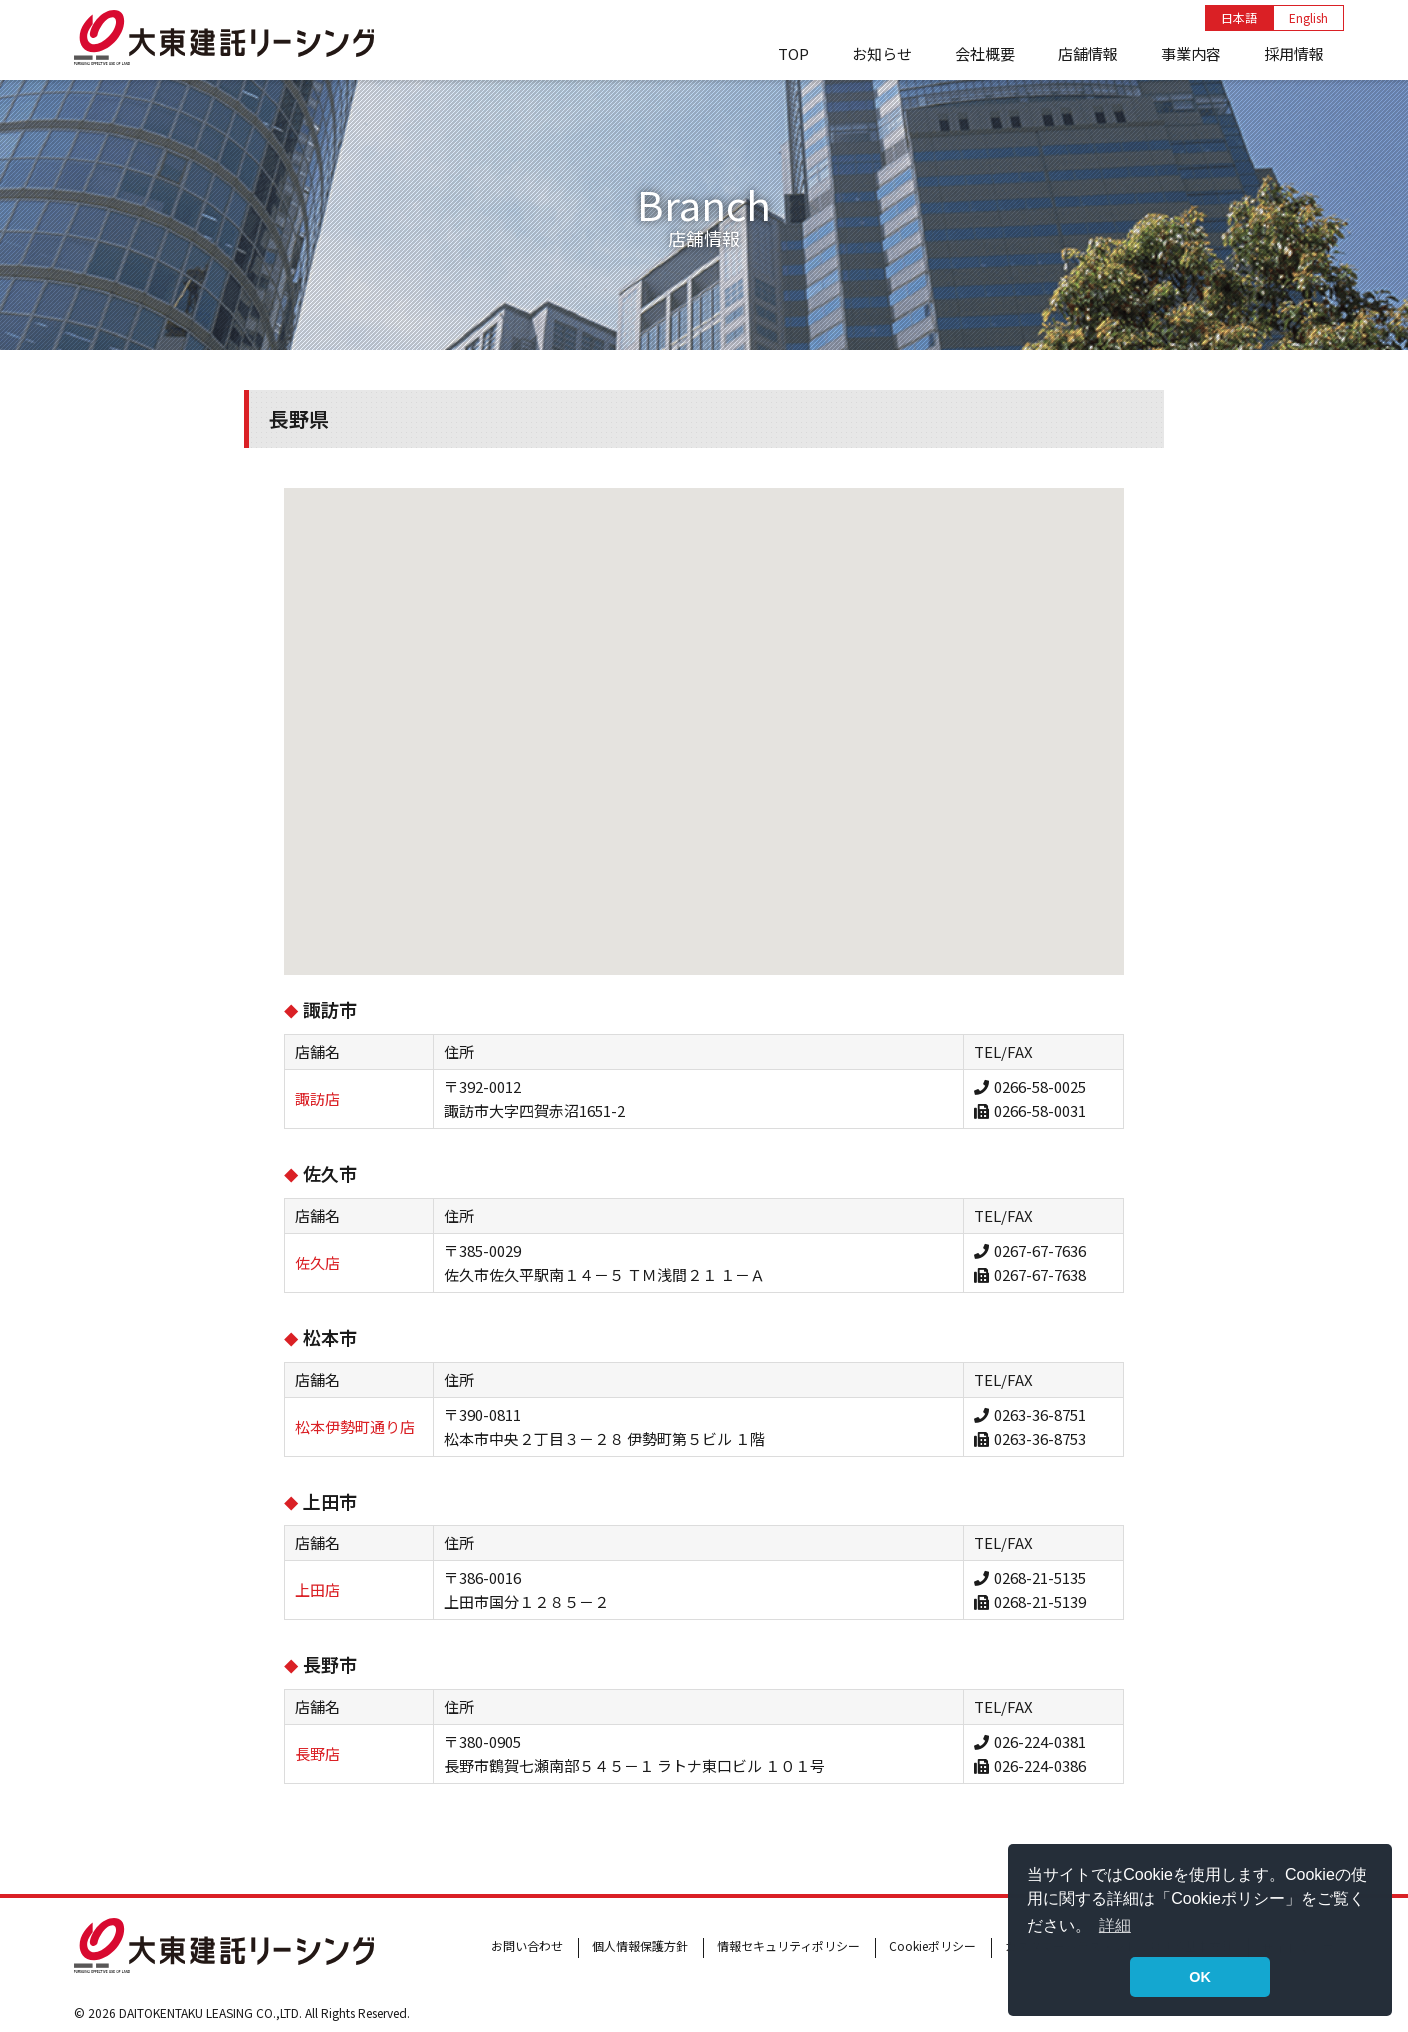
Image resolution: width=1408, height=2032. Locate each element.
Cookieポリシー (932, 1945)
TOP (793, 53)
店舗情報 (1088, 53)
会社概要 (985, 53)
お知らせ (882, 53)
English (1308, 17)
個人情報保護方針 (640, 1945)
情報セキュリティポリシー (788, 1945)
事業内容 (1191, 53)
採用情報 (1294, 53)
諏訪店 (317, 1098)
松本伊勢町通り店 (355, 1426)
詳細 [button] (1115, 1925)
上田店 (317, 1589)
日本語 (1239, 17)
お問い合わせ (527, 1945)
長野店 (317, 1753)
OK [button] (1200, 1977)
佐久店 (317, 1262)
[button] (672, 855)
